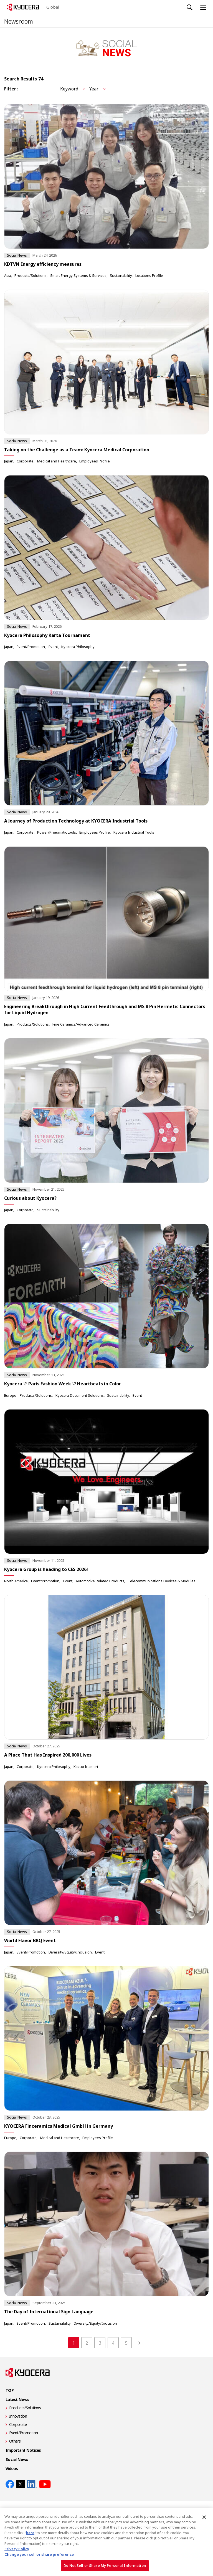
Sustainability (121, 275)
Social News (17, 2459)
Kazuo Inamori (85, 1766)
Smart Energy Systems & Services (78, 275)
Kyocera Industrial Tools (133, 832)
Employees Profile (94, 461)
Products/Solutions (30, 275)
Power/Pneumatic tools (56, 832)
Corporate (25, 461)
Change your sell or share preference (39, 2554)
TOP (10, 2390)
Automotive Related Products (100, 1580)
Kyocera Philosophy (78, 646)
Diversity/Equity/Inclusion (70, 1952)
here (30, 2532)
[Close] (204, 2517)
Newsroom (18, 21)
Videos (12, 2468)
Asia (7, 275)
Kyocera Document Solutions (79, 1395)
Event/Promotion (31, 646)
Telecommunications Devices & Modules (162, 1580)
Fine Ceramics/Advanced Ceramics (81, 1024)
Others (15, 2441)
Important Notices (23, 2450)
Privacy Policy (16, 2548)
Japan (8, 461)
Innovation (18, 2416)
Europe (10, 1395)
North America (16, 1580)
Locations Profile (149, 275)
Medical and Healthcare (56, 461)
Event (53, 646)
